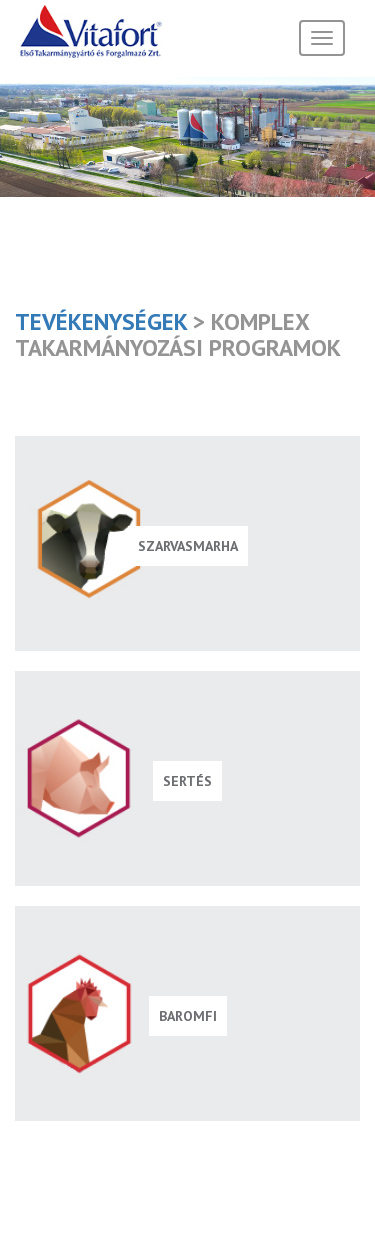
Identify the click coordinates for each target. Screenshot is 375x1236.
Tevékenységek (101, 321)
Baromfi (188, 1016)
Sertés (187, 781)
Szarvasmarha (188, 546)
